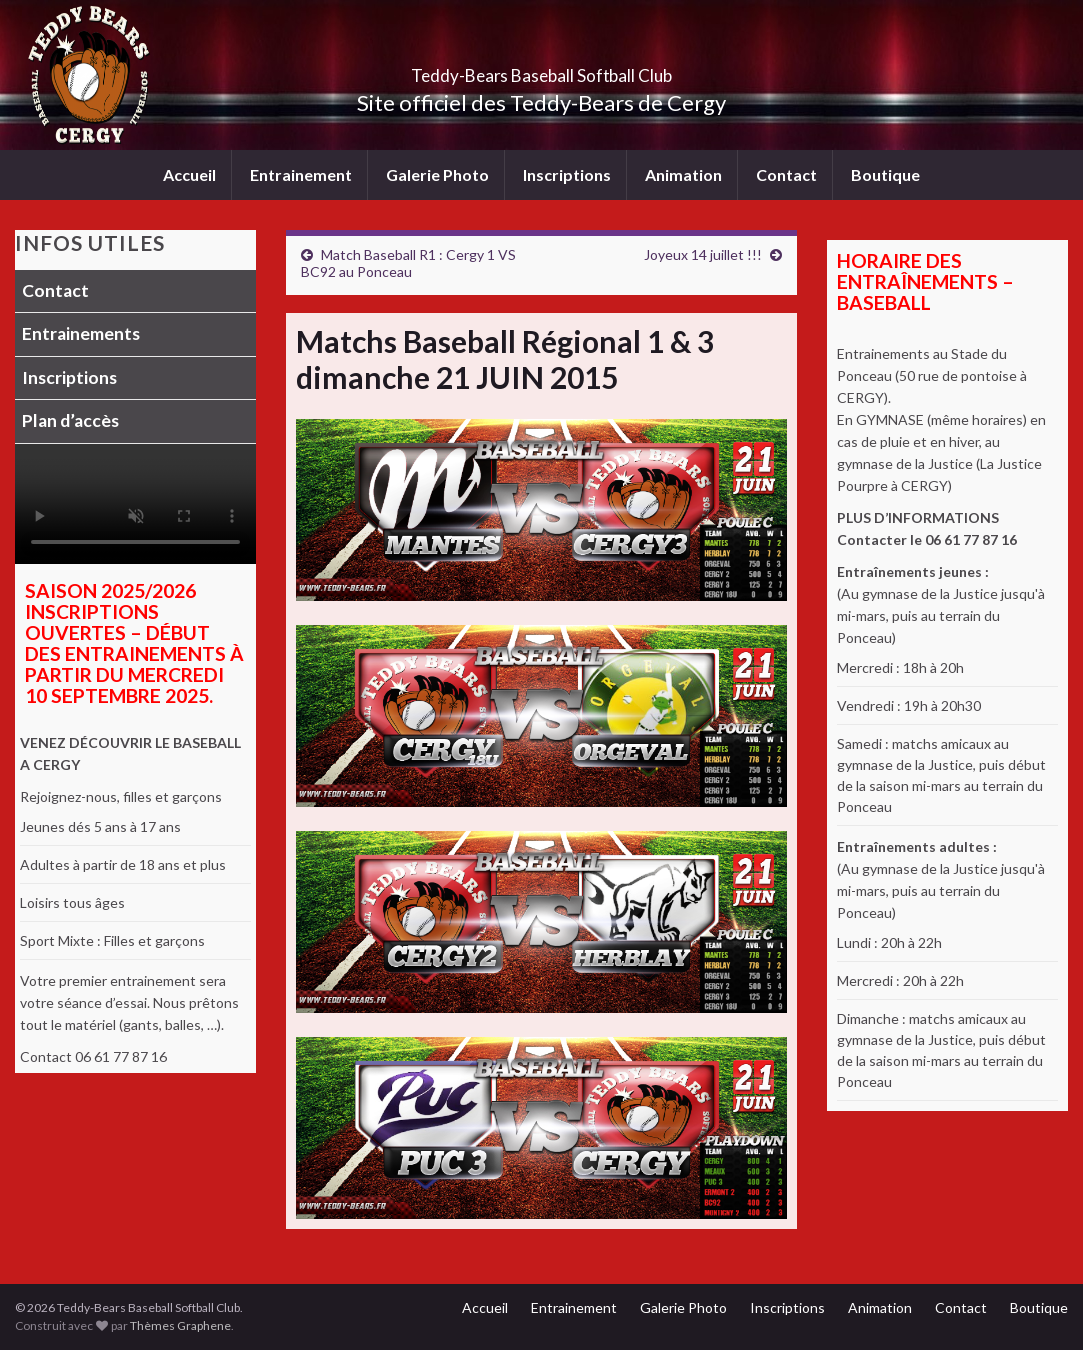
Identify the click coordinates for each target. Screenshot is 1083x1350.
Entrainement (301, 174)
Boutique (885, 174)
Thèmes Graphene (180, 1325)
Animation (683, 174)
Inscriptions (567, 174)
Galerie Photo (437, 174)
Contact (786, 174)
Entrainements (81, 333)
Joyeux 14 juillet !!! (703, 254)
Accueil (189, 174)
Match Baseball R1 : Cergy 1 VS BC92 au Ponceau (408, 263)
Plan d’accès (70, 420)
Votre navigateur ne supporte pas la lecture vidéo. (135, 504)
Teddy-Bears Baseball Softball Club (541, 69)
